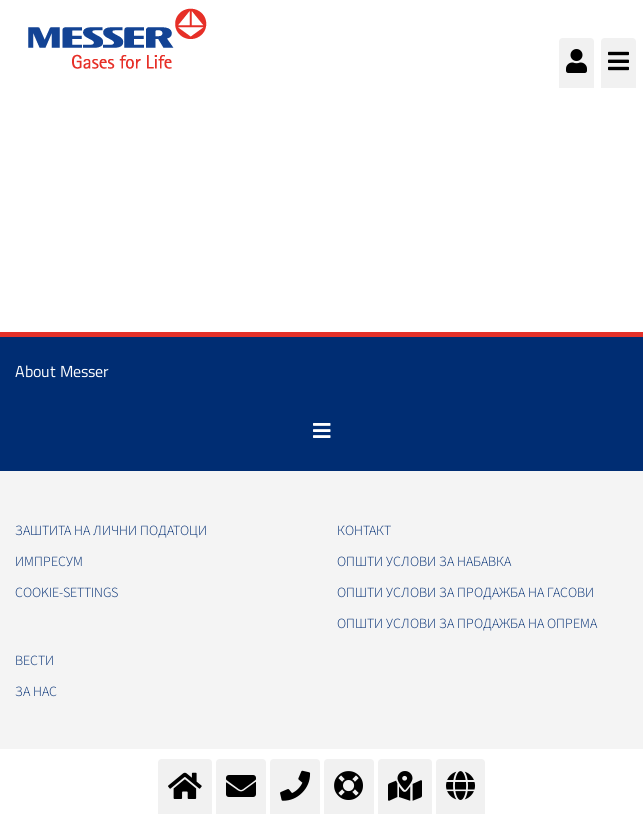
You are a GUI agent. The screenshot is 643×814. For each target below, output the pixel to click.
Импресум (49, 562)
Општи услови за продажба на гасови (465, 593)
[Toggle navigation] (322, 431)
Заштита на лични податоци (111, 531)
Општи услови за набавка (424, 562)
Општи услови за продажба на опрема (467, 624)
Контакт (364, 531)
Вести (34, 661)
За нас (36, 692)
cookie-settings (66, 593)
